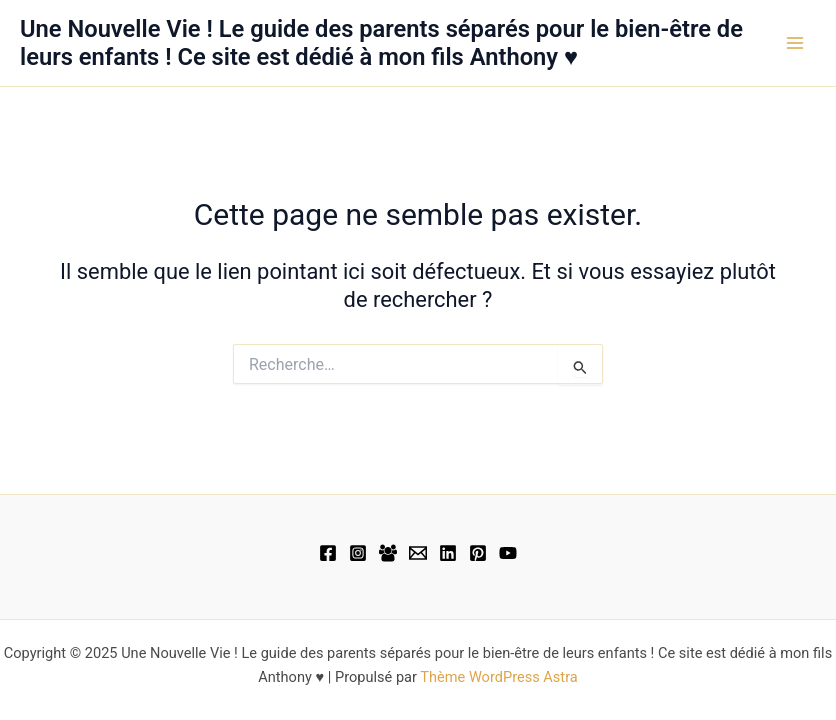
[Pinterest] (478, 553)
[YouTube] (508, 553)
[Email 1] (418, 553)
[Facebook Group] (388, 553)
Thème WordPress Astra (498, 677)
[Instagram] (358, 553)
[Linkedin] (448, 553)
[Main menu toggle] (795, 43)
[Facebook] (328, 553)
